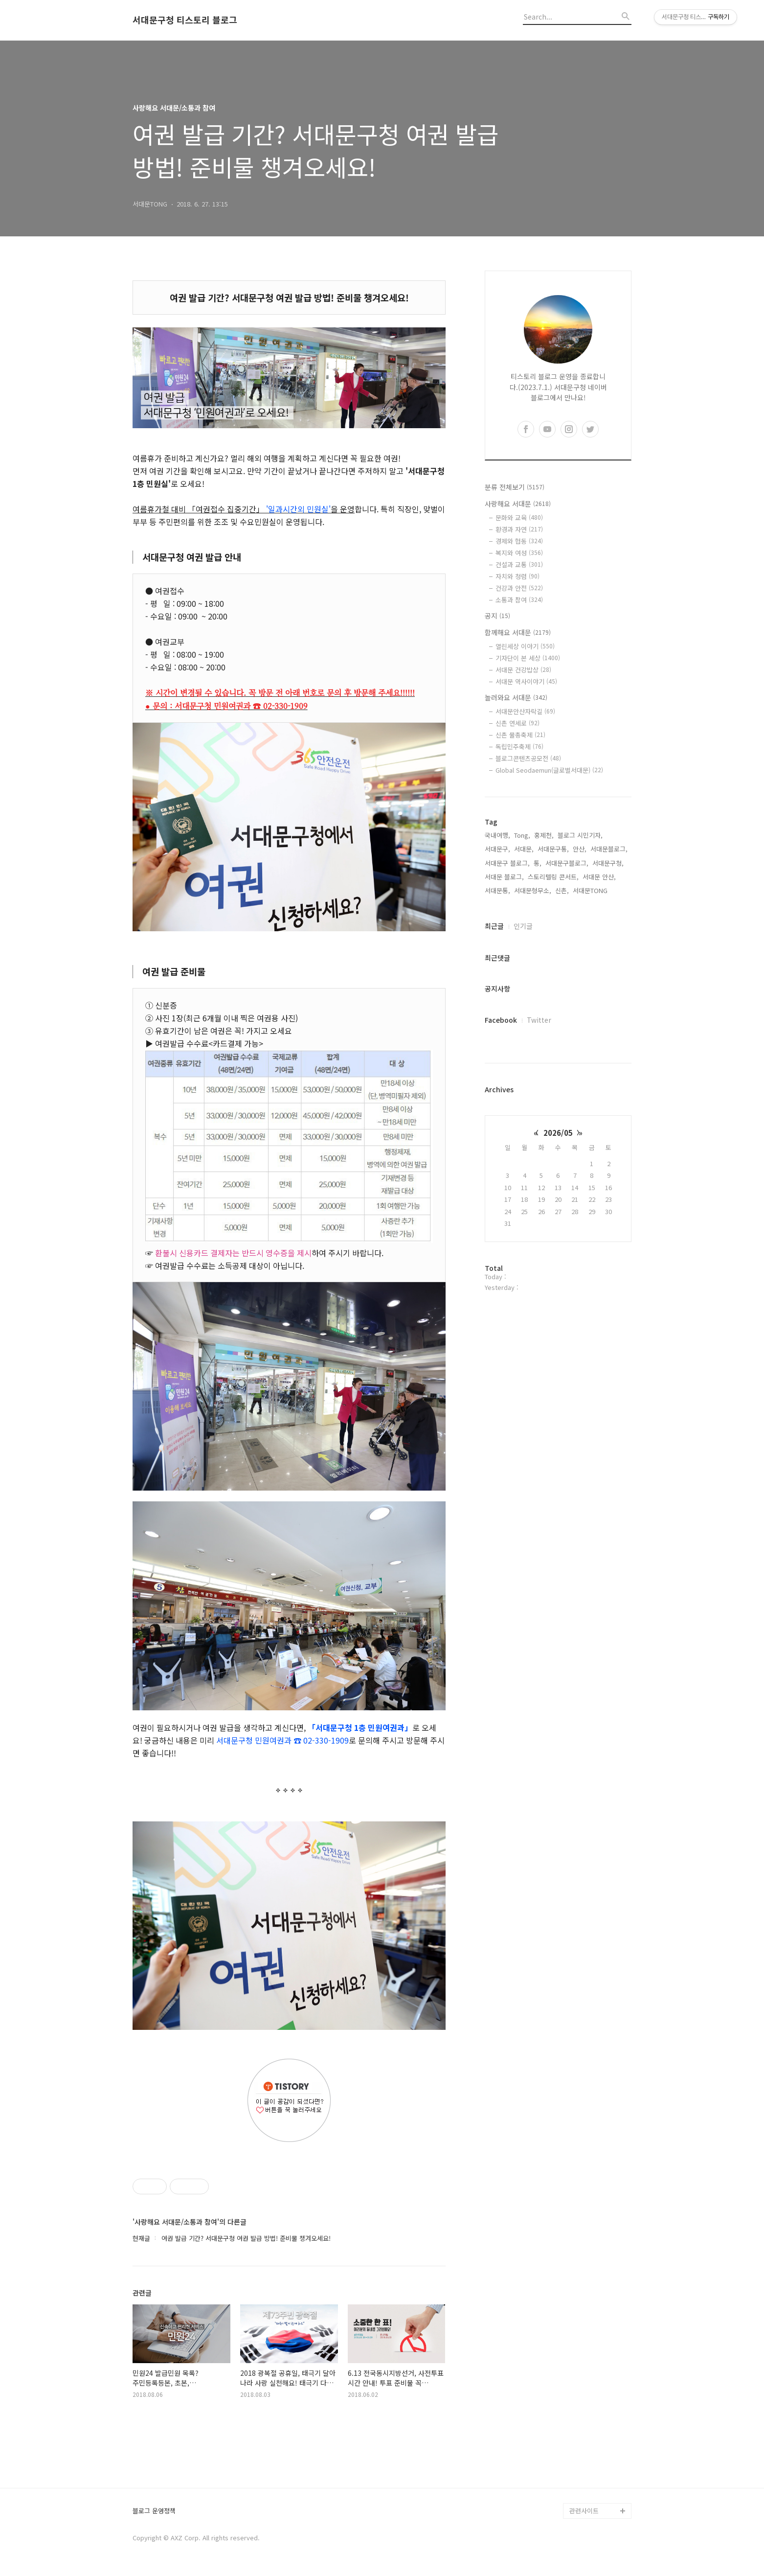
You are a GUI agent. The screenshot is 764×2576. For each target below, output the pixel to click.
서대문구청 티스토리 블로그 (185, 20)
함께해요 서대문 (518, 632)
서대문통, (497, 890)
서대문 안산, (599, 876)
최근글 (494, 926)
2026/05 (558, 1132)
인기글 (523, 926)
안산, (579, 848)
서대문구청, (608, 863)
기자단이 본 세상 (527, 658)
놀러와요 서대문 (516, 697)
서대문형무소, (532, 890)
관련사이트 (584, 2510)
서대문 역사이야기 (526, 681)
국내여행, (497, 835)
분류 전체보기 (514, 487)
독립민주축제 (519, 746)
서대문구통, (553, 848)
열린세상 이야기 (525, 646)
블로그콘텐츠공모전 (528, 758)
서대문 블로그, (504, 876)
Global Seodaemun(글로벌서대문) (549, 770)
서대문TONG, (591, 890)
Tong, (522, 835)
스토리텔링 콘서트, (553, 876)
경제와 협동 (519, 541)
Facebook (501, 1020)
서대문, (524, 848)
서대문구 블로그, (507, 863)
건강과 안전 (519, 588)
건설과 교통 (519, 564)
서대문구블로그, (566, 863)
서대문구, (497, 848)
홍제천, (544, 835)
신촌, (562, 890)
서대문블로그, (609, 848)
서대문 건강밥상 (523, 669)
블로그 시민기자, (580, 835)
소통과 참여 (519, 599)
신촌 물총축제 (520, 734)
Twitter (539, 1020)
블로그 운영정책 (154, 2511)
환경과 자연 (519, 529)
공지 (497, 616)
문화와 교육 (519, 517)
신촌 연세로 (517, 723)
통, (537, 863)
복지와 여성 (519, 552)
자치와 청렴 (517, 576)
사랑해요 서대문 (518, 503)
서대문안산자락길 (525, 711)
